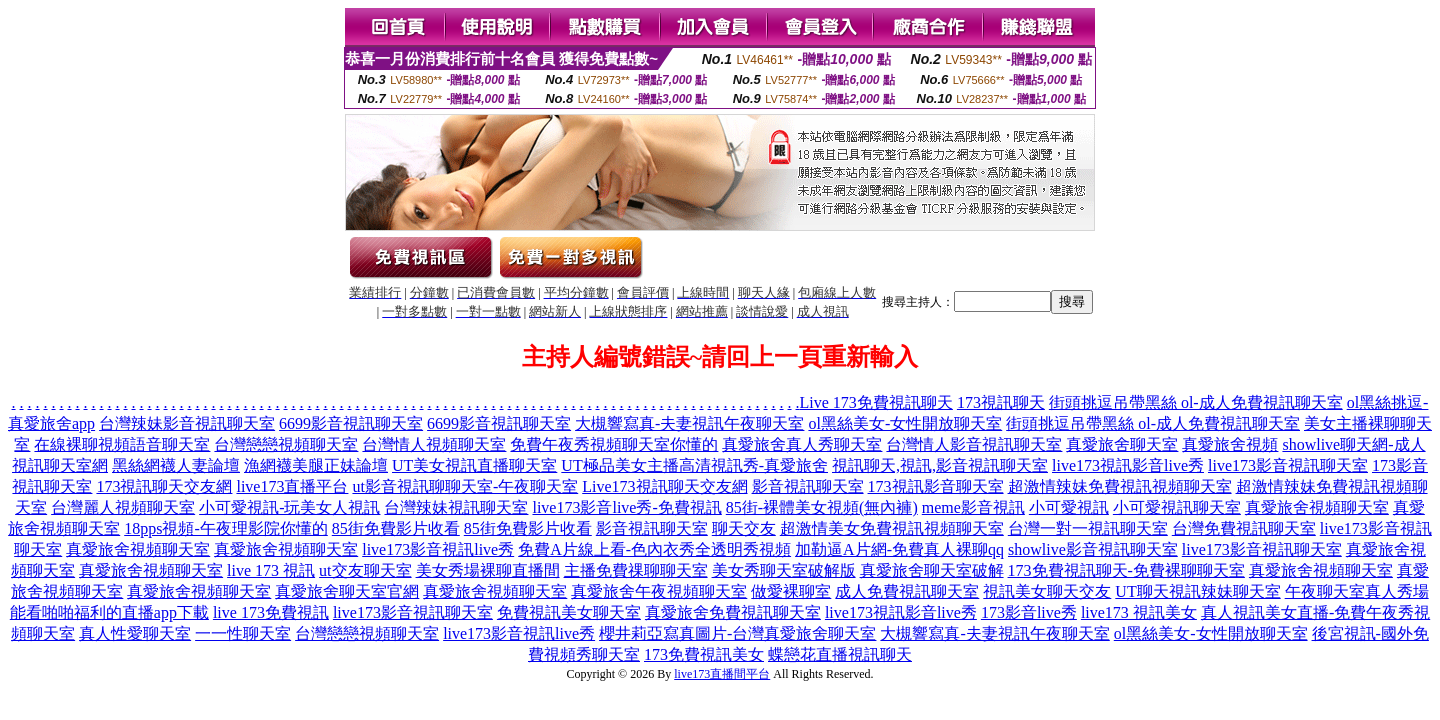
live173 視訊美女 (1139, 612)
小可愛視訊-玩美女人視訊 (289, 507)
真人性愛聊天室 (135, 633)
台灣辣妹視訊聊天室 (456, 507)
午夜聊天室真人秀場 (1357, 591)
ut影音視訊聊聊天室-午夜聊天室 (465, 486)
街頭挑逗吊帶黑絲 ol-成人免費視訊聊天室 (1196, 402)
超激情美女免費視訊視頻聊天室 (892, 528)
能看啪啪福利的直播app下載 (109, 612)
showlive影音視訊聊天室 (1093, 549)
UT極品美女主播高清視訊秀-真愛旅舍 (694, 465)
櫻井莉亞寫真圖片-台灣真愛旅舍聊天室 (737, 633)
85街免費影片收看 (396, 528)
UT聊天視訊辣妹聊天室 (1197, 591)
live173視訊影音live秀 (1128, 465)
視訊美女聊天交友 (1047, 591)
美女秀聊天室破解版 (784, 570)
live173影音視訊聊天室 (1288, 465)
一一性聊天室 (243, 633)
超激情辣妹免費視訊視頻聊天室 (1120, 486)
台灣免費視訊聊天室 (1244, 528)
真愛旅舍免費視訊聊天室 (733, 612)
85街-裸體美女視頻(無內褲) (822, 507)
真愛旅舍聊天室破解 (932, 570)
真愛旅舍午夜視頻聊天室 (659, 591)
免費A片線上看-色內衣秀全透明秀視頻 (654, 549)
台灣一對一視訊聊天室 (1088, 528)
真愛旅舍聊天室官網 (347, 591)
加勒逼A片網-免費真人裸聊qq (899, 549)
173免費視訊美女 (704, 654)
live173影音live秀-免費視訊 (626, 507)
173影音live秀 (1029, 612)
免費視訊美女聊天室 (569, 612)
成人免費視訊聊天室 (907, 591)
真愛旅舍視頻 (1230, 444)
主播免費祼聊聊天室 (636, 570)
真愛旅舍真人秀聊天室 (802, 444)
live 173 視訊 (271, 570)
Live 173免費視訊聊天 (876, 402)
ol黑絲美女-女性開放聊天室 (905, 423)
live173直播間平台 (722, 674)
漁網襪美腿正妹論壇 (316, 465)
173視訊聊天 (1001, 402)
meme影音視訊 (973, 507)
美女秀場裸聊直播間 (488, 570)
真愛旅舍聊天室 (1122, 444)
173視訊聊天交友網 (164, 486)
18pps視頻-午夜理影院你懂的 (226, 528)
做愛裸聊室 (791, 591)
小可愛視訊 (1069, 507)
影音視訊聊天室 (808, 486)
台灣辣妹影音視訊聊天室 (187, 423)
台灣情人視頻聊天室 (434, 444)
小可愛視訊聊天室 (1177, 507)
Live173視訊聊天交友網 (664, 486)
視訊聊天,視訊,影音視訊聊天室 (940, 465)
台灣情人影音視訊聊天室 (974, 444)
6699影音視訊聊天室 (351, 423)
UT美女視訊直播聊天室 (474, 465)
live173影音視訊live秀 (438, 549)
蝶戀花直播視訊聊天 (840, 654)
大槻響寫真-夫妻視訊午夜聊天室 (689, 423)
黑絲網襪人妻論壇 (176, 465)
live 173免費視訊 (271, 612)
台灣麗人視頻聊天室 (123, 507)
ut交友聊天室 (365, 570)
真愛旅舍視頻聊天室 (1317, 507)
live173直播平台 (292, 486)
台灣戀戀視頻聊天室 (286, 444)
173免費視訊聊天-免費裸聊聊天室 (1126, 570)
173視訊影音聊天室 (936, 486)
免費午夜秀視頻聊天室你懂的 (614, 444)
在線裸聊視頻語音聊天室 (122, 444)
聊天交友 (744, 528)
